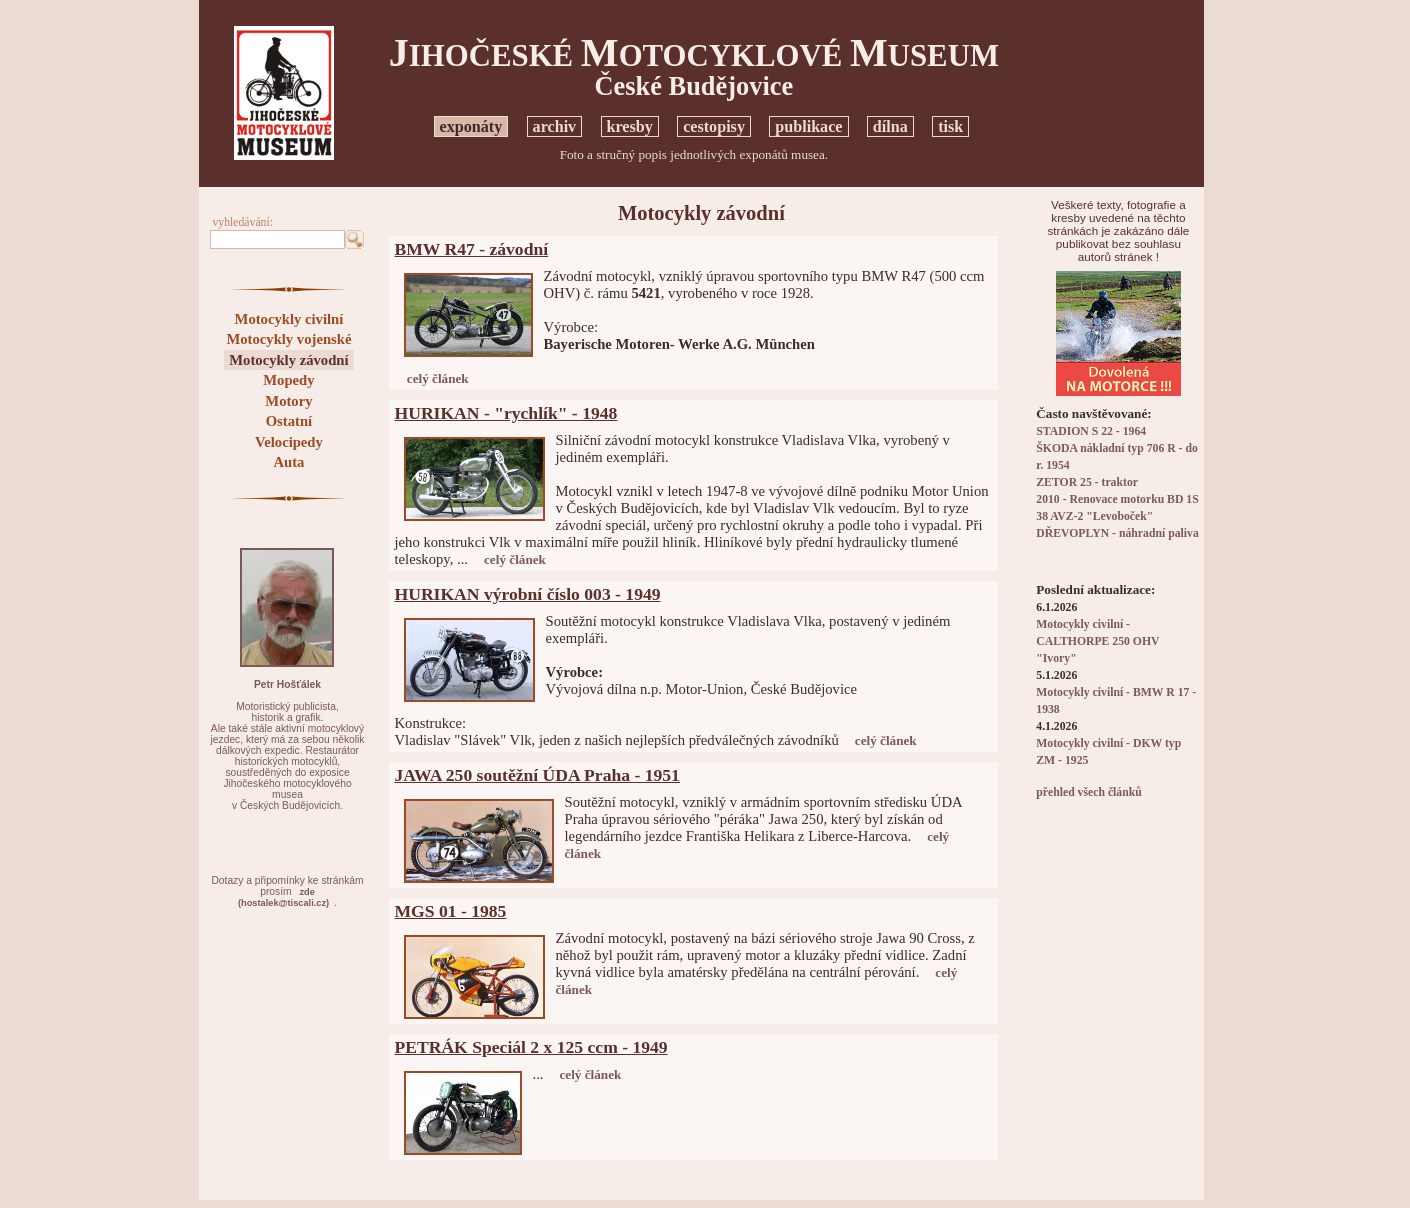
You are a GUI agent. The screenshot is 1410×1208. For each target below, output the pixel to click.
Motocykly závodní (288, 360)
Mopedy (288, 380)
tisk (950, 126)
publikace (808, 126)
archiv (555, 126)
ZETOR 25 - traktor (1087, 482)
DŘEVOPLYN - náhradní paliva (1117, 533)
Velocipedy (289, 442)
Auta (288, 462)
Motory (288, 401)
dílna (890, 126)
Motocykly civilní (289, 319)
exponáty (471, 126)
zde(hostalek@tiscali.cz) (283, 897)
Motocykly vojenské (288, 339)
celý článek (438, 378)
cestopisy (714, 126)
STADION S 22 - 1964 (1091, 431)
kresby (630, 126)
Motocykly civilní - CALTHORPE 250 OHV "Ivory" (1097, 641)
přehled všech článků (1088, 792)
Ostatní (289, 421)
